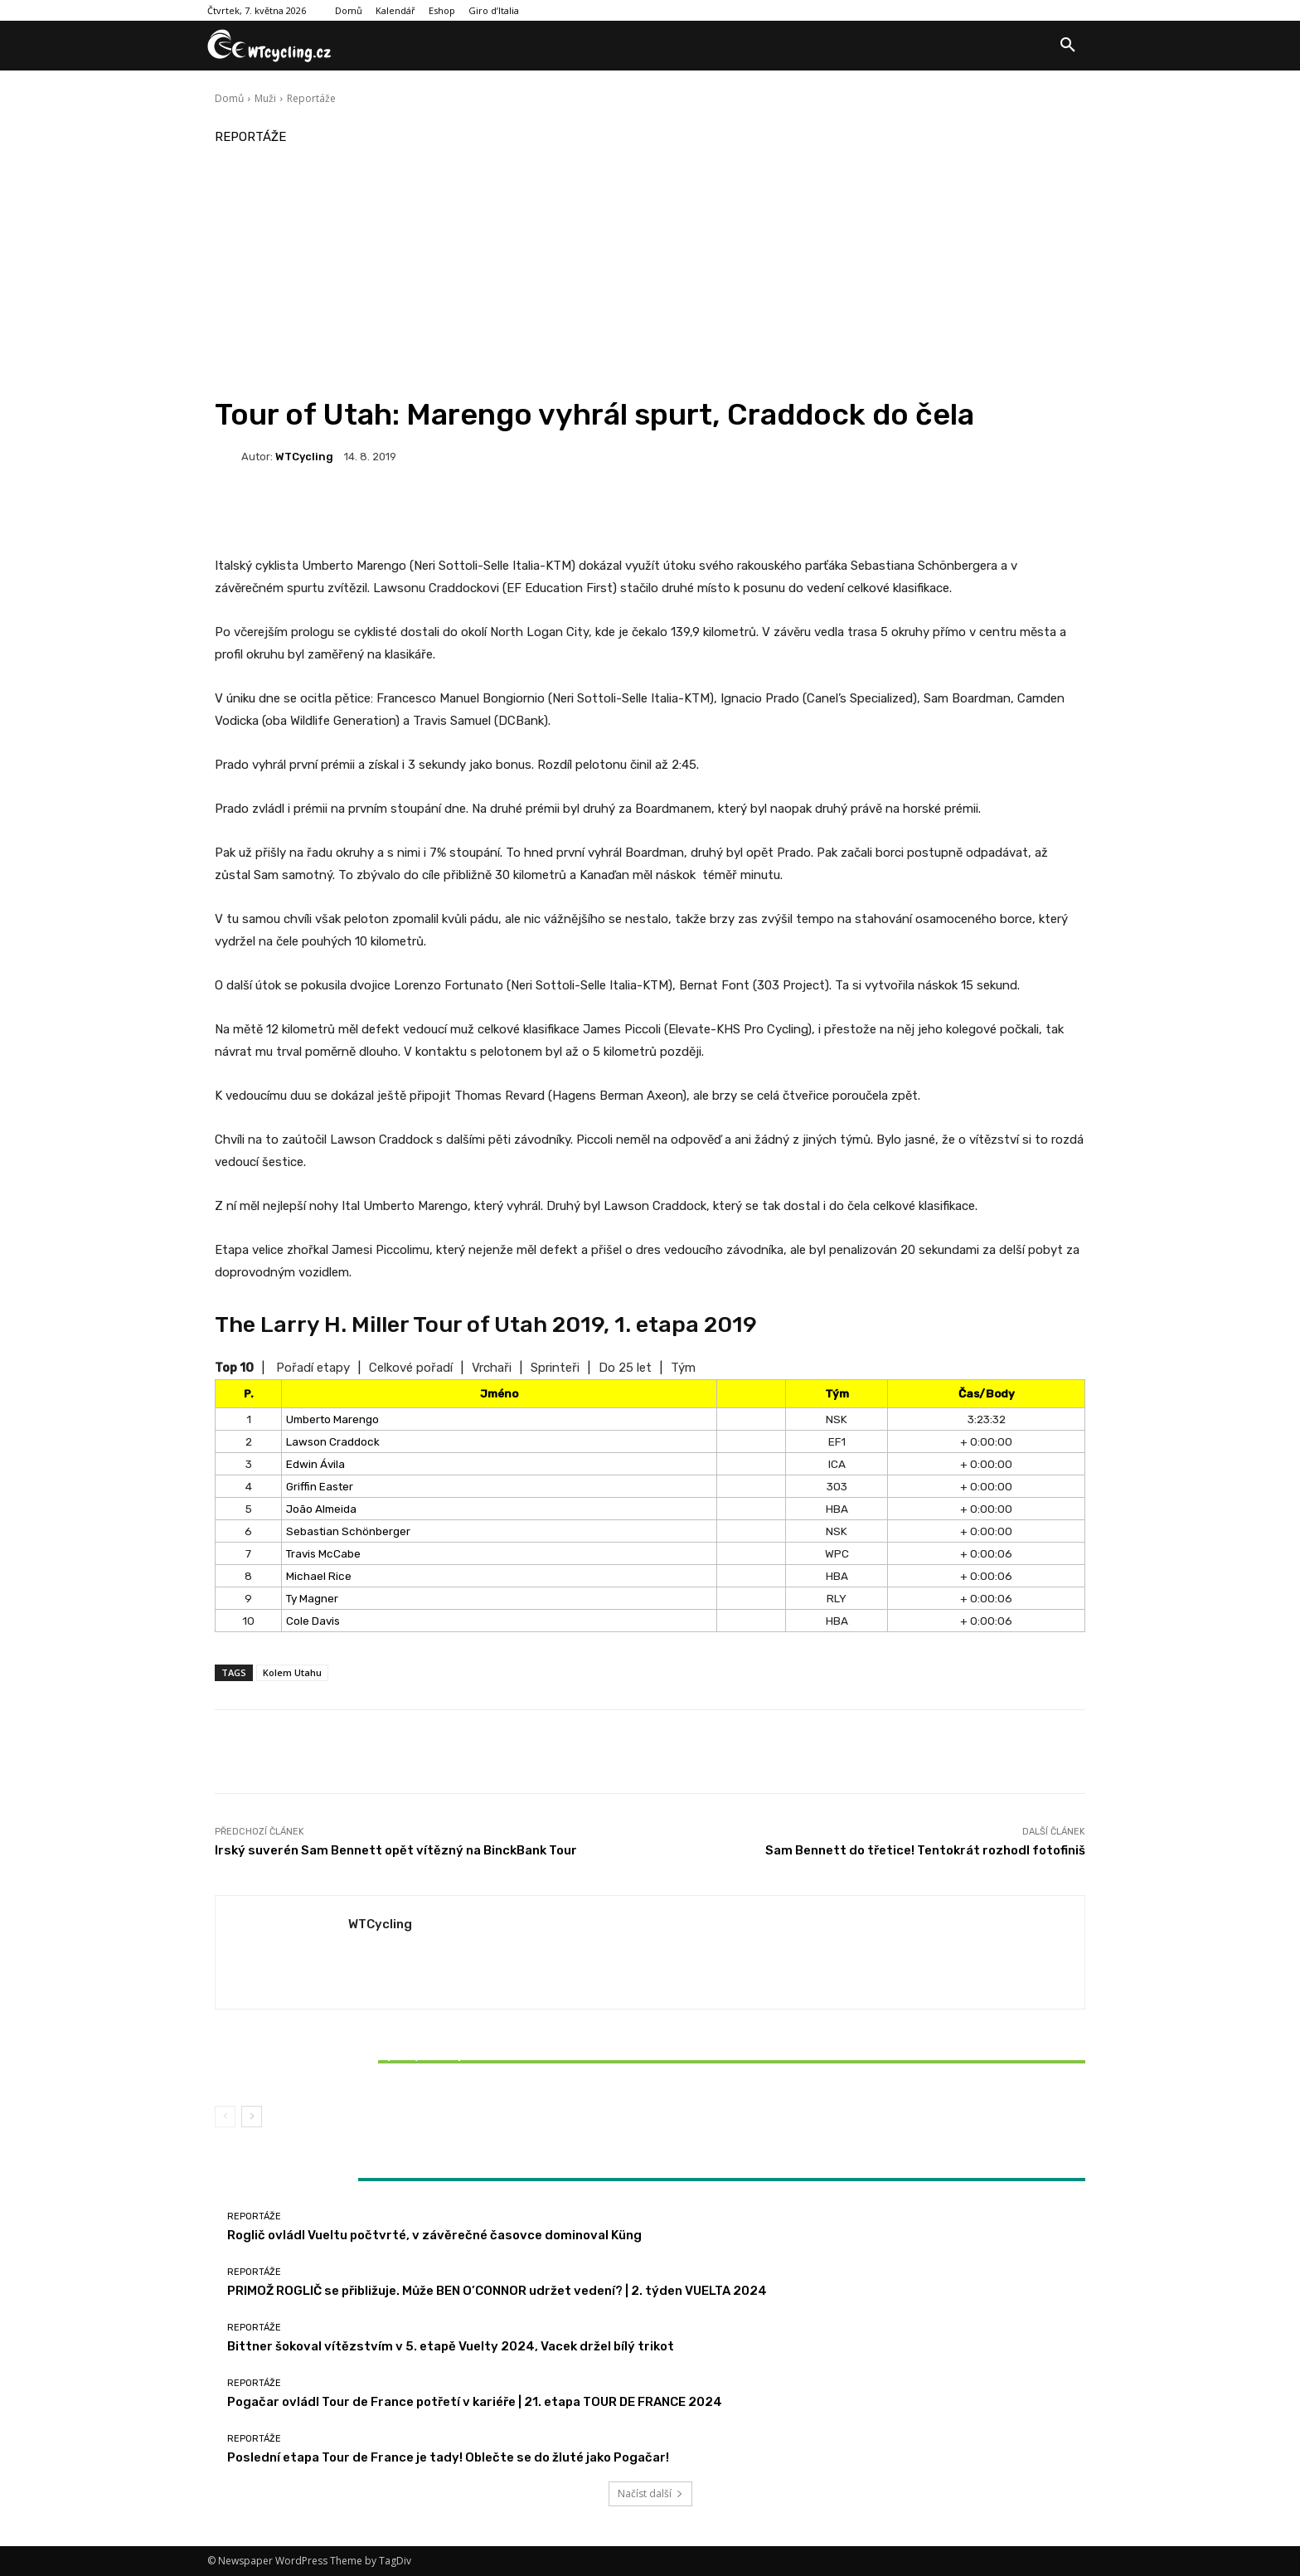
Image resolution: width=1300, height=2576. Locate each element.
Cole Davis (313, 1620)
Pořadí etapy (313, 1367)
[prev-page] (225, 2116)
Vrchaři (492, 1367)
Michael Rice (319, 1575)
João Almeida (321, 1508)
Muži (265, 98)
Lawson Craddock (333, 1441)
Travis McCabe (323, 1553)
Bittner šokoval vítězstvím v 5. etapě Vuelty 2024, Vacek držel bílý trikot (358, 2062)
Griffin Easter (319, 1486)
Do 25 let (625, 1367)
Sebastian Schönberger (348, 1531)
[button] (1068, 45)
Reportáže (311, 98)
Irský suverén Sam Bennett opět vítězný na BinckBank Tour (396, 1850)
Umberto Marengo (332, 1419)
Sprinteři (555, 1367)
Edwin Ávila (315, 1463)
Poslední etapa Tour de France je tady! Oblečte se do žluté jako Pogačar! (448, 2457)
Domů (229, 98)
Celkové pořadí (411, 1367)
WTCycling (304, 456)
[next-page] (251, 2116)
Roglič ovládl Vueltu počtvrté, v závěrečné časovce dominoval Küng (434, 2235)
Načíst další (650, 2493)
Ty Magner (312, 1598)
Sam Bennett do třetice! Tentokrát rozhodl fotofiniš (925, 1850)
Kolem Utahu (292, 1672)
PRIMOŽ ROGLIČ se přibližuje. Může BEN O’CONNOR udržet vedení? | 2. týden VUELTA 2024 (497, 2290)
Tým (683, 1367)
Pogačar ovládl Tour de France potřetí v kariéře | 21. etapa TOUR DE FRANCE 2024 (474, 2401)
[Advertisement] (650, 272)
